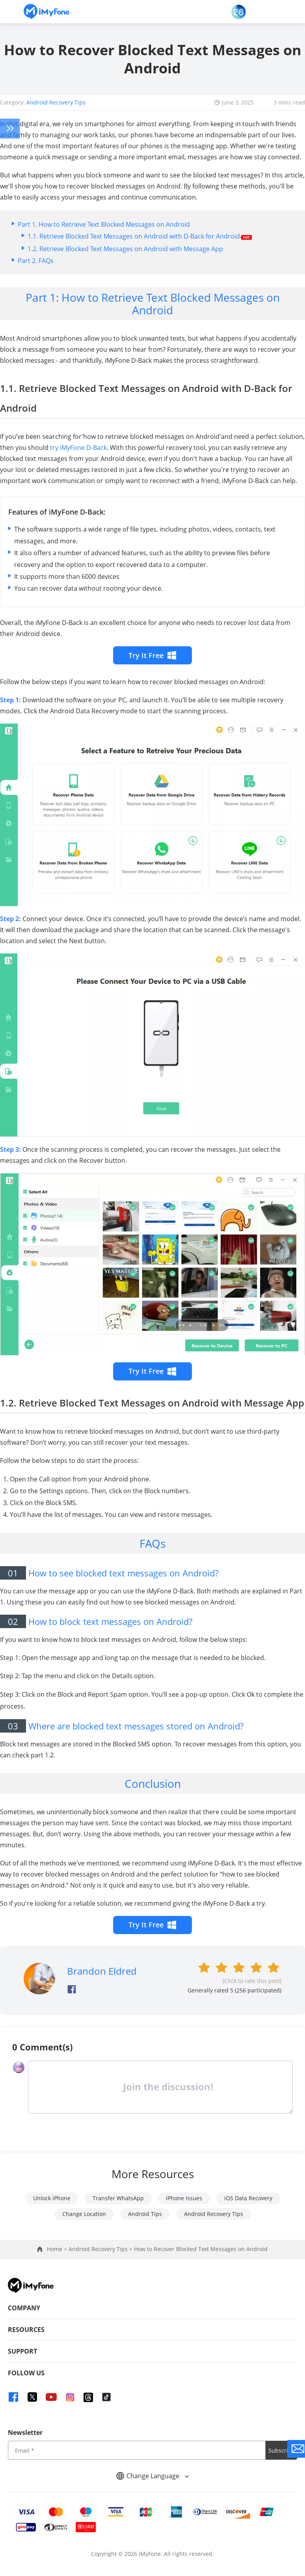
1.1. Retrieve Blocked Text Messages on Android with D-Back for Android (140, 236)
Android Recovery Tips (56, 102)
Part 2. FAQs (36, 260)
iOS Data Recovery (248, 2198)
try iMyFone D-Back (78, 447)
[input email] (137, 2450)
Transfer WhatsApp (118, 2198)
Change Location (84, 2214)
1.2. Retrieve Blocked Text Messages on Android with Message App (125, 248)
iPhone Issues (184, 2198)
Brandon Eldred (102, 1970)
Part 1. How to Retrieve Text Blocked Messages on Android (104, 224)
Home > (58, 2249)
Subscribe (281, 2450)
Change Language (152, 2476)
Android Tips (145, 2214)
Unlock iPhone (52, 2198)
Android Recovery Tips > (101, 2249)
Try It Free (152, 655)
